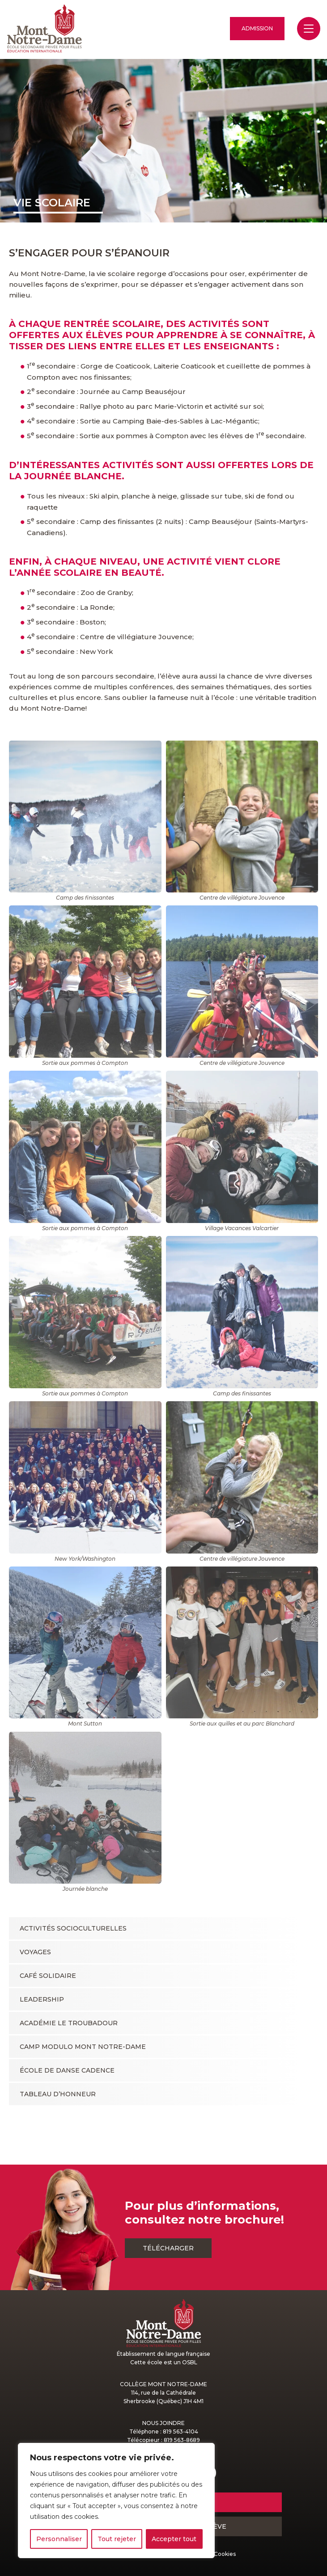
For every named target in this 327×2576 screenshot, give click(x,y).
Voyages (35, 1952)
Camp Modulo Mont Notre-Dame (83, 2047)
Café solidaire (48, 1976)
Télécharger (168, 2248)
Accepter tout (174, 2539)
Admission (257, 28)
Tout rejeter (117, 2539)
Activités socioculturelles (73, 1928)
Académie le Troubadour (69, 2023)
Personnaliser (59, 2539)
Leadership (42, 1999)
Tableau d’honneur (58, 2094)
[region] (116, 2500)
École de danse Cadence (67, 2070)
